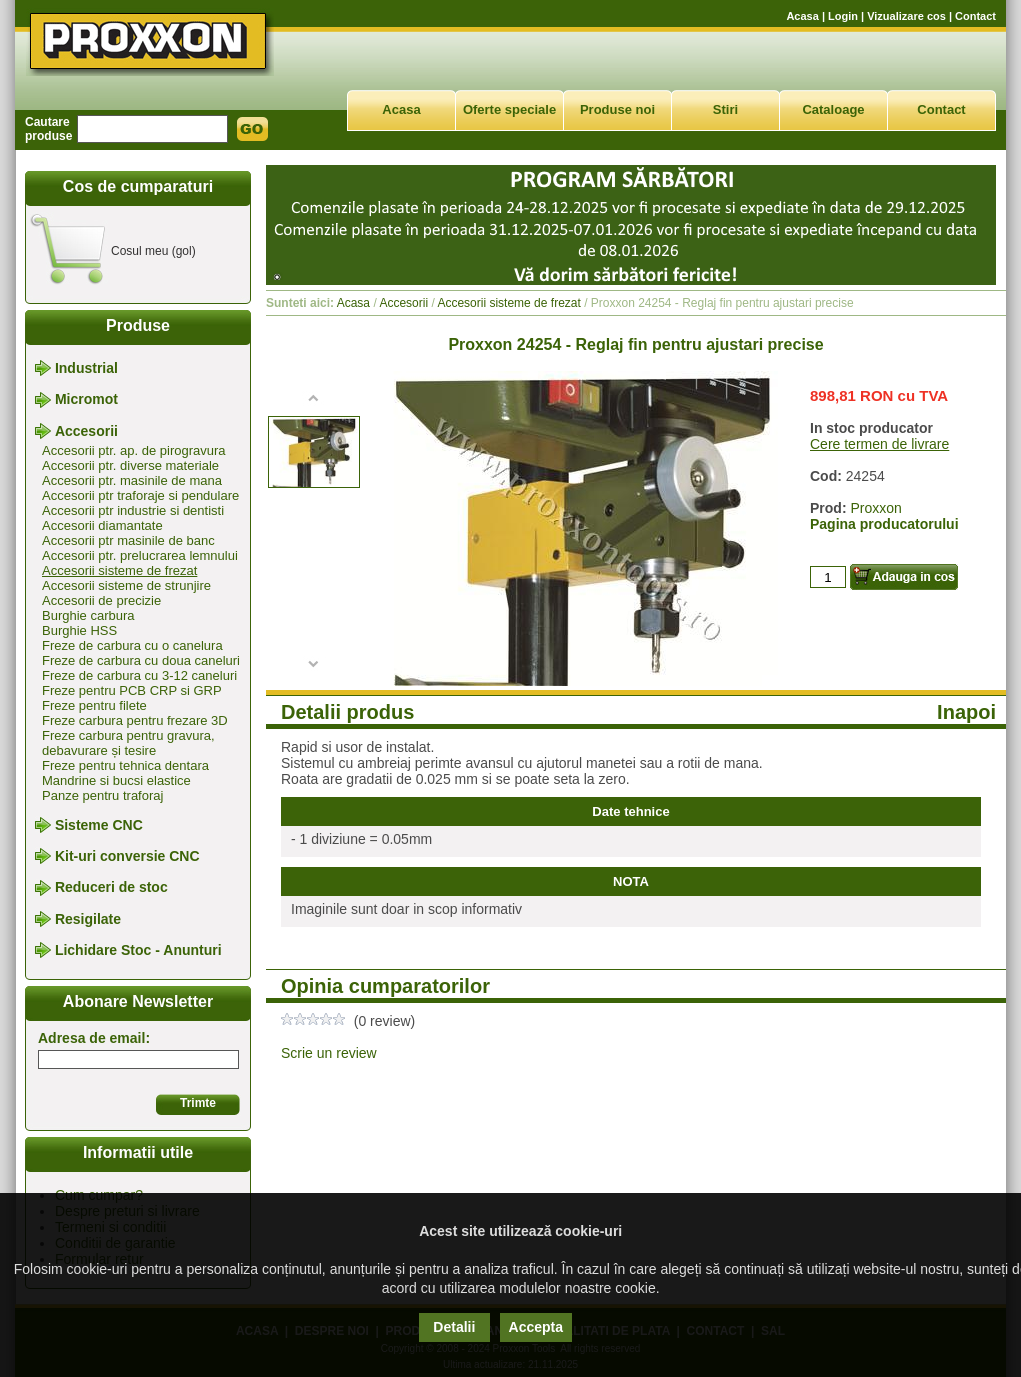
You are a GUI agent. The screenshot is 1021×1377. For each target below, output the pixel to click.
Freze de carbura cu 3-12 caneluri (139, 675)
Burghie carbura (88, 615)
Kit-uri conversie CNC (127, 856)
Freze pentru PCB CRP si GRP (132, 690)
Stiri (725, 109)
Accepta (536, 1327)
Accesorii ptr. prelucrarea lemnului (140, 555)
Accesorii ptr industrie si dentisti (133, 510)
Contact (975, 16)
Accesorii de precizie (101, 600)
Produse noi (617, 109)
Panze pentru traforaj (102, 795)
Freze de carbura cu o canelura (132, 645)
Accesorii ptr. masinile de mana (132, 480)
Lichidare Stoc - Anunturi (138, 950)
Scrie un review (329, 1053)
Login (843, 16)
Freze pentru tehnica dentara (125, 765)
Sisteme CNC (99, 825)
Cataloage (833, 109)
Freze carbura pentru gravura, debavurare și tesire (128, 743)
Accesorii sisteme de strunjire (126, 585)
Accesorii (86, 431)
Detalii (454, 1327)
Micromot (86, 400)
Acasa (802, 16)
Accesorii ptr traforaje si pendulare (140, 495)
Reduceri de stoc (111, 888)
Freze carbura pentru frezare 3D (135, 720)
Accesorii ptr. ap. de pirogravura (134, 450)
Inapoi (966, 712)
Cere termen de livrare (879, 444)
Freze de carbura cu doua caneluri (141, 660)
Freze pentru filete (94, 705)
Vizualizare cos (906, 16)
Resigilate (88, 919)
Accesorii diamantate (102, 525)
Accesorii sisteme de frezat (119, 570)
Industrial (86, 368)
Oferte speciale (509, 109)
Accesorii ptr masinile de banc (128, 540)
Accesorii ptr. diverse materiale (130, 465)
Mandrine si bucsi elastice (116, 780)
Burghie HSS (79, 630)
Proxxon (875, 508)
